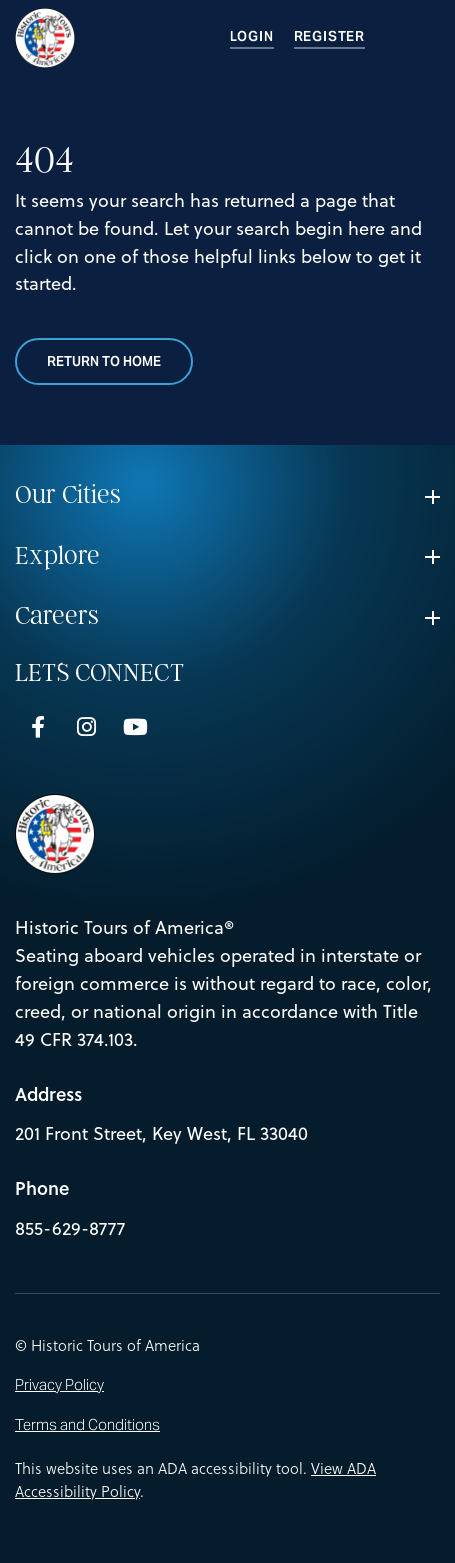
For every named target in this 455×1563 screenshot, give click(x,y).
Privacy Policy (59, 1385)
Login (252, 36)
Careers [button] (57, 616)
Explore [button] (57, 556)
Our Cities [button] (68, 495)
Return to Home (104, 361)
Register (329, 36)
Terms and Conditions (87, 1425)
